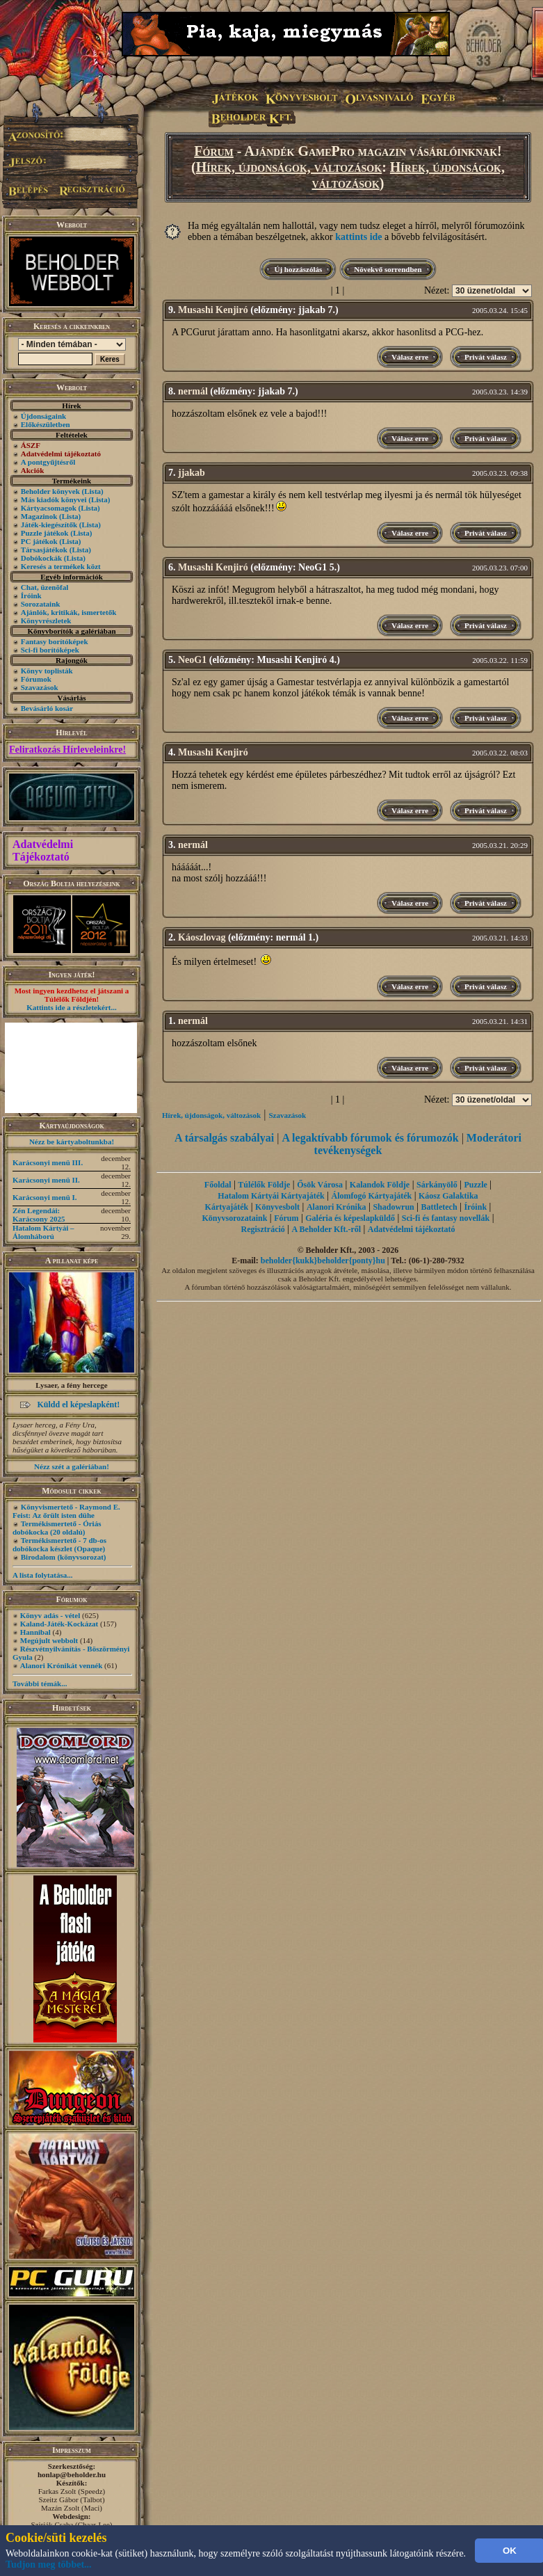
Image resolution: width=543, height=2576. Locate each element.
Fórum (214, 151)
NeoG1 (192, 660)
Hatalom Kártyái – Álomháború (43, 1232)
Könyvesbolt (277, 1207)
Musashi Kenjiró (213, 310)
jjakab (191, 472)
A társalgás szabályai (224, 1138)
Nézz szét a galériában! (71, 1466)
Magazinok (39, 516)
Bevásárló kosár (47, 708)
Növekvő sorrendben (387, 269)
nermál (193, 391)
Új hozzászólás (298, 269)
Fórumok (36, 679)
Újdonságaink (43, 416)
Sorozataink (40, 604)
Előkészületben (45, 424)
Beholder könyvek (50, 491)
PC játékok (39, 541)
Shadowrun (393, 1207)
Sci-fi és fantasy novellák (445, 1218)
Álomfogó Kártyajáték (371, 1196)
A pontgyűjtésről (48, 462)
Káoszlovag (201, 937)
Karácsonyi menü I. (45, 1197)
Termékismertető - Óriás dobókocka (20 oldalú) (57, 1527)
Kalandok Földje (380, 1185)
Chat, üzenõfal (44, 587)
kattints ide (358, 237)
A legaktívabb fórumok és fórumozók (370, 1138)
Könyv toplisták (47, 670)
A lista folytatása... (42, 1575)
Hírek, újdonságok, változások (289, 167)
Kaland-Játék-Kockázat (59, 1623)
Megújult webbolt (49, 1640)
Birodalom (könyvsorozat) (63, 1557)
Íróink (31, 595)
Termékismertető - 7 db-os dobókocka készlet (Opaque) (59, 1544)
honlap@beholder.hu (72, 2474)
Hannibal (35, 1632)
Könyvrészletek (46, 620)
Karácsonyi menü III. (48, 1162)
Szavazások (39, 687)
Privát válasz (485, 357)
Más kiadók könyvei (54, 499)
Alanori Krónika (336, 1207)
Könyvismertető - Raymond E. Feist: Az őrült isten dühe (66, 1511)
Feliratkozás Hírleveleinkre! (67, 749)
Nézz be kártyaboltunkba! (71, 1141)
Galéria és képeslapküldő (350, 1218)
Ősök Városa (320, 1185)
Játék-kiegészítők (49, 524)
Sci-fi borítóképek (50, 650)
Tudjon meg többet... (49, 2564)
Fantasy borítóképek (54, 641)
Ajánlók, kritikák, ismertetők (69, 612)
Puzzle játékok (45, 533)
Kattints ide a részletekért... (71, 1007)
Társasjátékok (44, 549)
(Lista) (93, 491)
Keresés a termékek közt (61, 566)
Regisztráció (262, 1229)
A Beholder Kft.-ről (326, 1229)
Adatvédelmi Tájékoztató (43, 850)
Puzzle (475, 1185)
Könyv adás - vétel (50, 1615)
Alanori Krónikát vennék (61, 1665)
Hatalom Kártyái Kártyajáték (271, 1196)
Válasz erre (409, 357)
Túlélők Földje (264, 1185)
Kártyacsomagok (48, 508)
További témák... (40, 1683)
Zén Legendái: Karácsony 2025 (39, 1214)
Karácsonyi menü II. (46, 1180)
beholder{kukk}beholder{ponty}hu (323, 1260)
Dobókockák (41, 558)
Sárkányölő (436, 1185)
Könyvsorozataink (235, 1218)
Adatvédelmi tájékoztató (411, 1229)
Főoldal (218, 1185)
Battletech (439, 1207)
